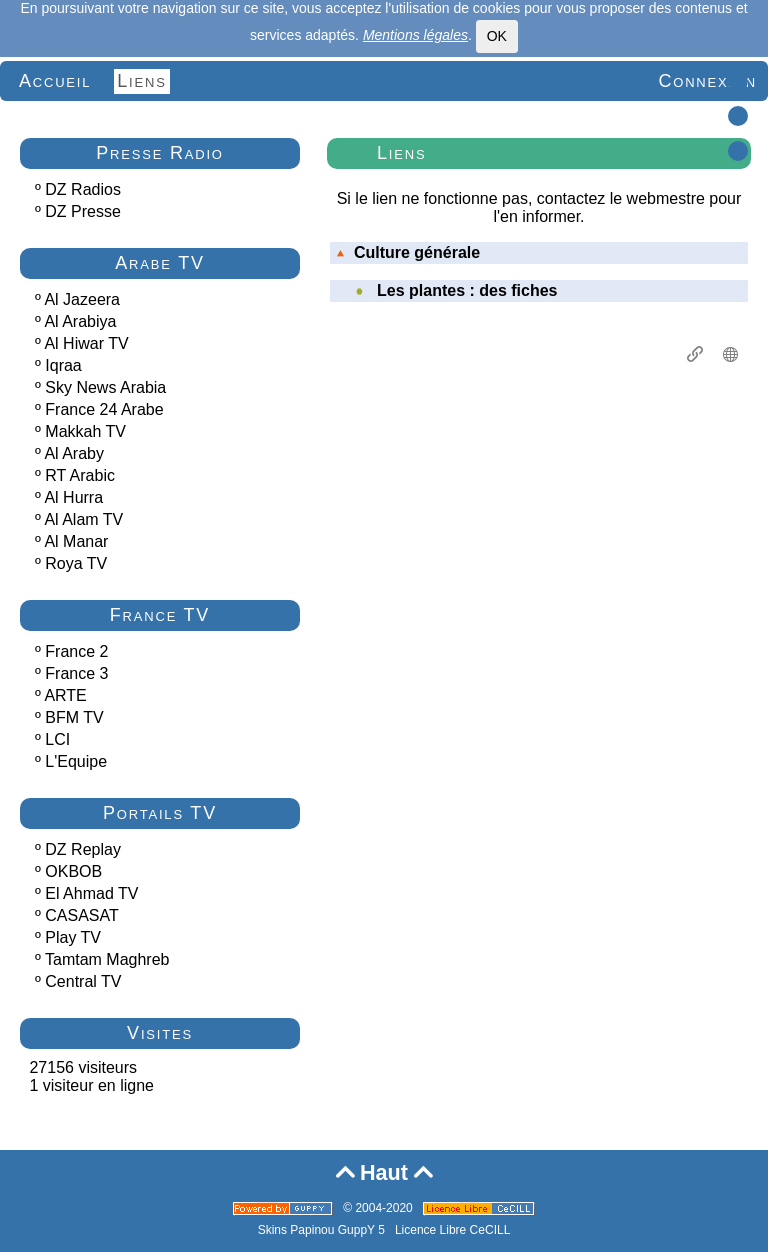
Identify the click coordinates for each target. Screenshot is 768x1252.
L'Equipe (76, 761)
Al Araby (74, 453)
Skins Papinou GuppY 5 (325, 1230)
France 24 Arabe (104, 409)
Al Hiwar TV (86, 343)
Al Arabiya (80, 321)
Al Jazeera (82, 299)
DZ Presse (83, 211)
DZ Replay (83, 849)
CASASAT (82, 915)
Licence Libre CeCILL (452, 1230)
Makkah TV (85, 431)
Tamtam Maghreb (107, 959)
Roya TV (76, 563)
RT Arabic (80, 475)
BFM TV (74, 717)
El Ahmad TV (91, 893)
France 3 (76, 673)
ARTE (65, 695)
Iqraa (63, 365)
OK (497, 36)
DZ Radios (83, 189)
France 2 (76, 651)
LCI (57, 739)
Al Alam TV (83, 519)
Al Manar (76, 541)
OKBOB (73, 871)
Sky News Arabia (105, 387)
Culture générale (408, 252)
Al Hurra (73, 497)
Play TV (73, 937)
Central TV (83, 981)
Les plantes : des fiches (467, 290)
